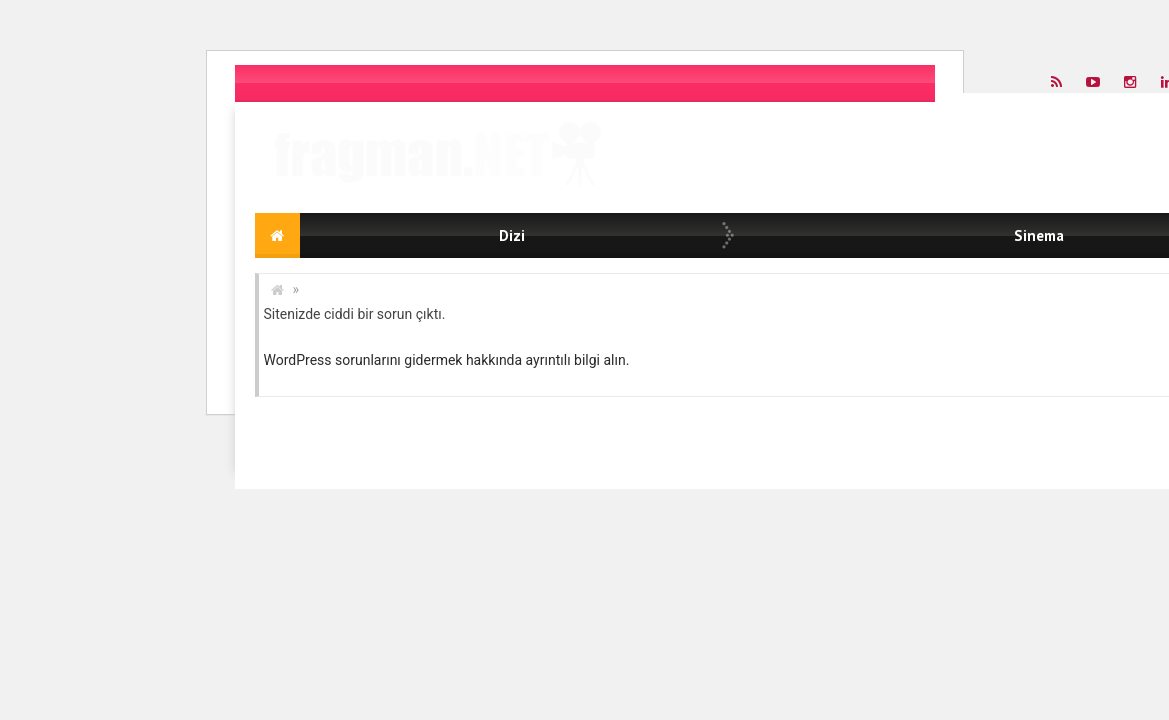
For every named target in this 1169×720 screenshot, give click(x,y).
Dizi (512, 235)
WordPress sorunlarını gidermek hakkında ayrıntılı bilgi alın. (447, 360)
